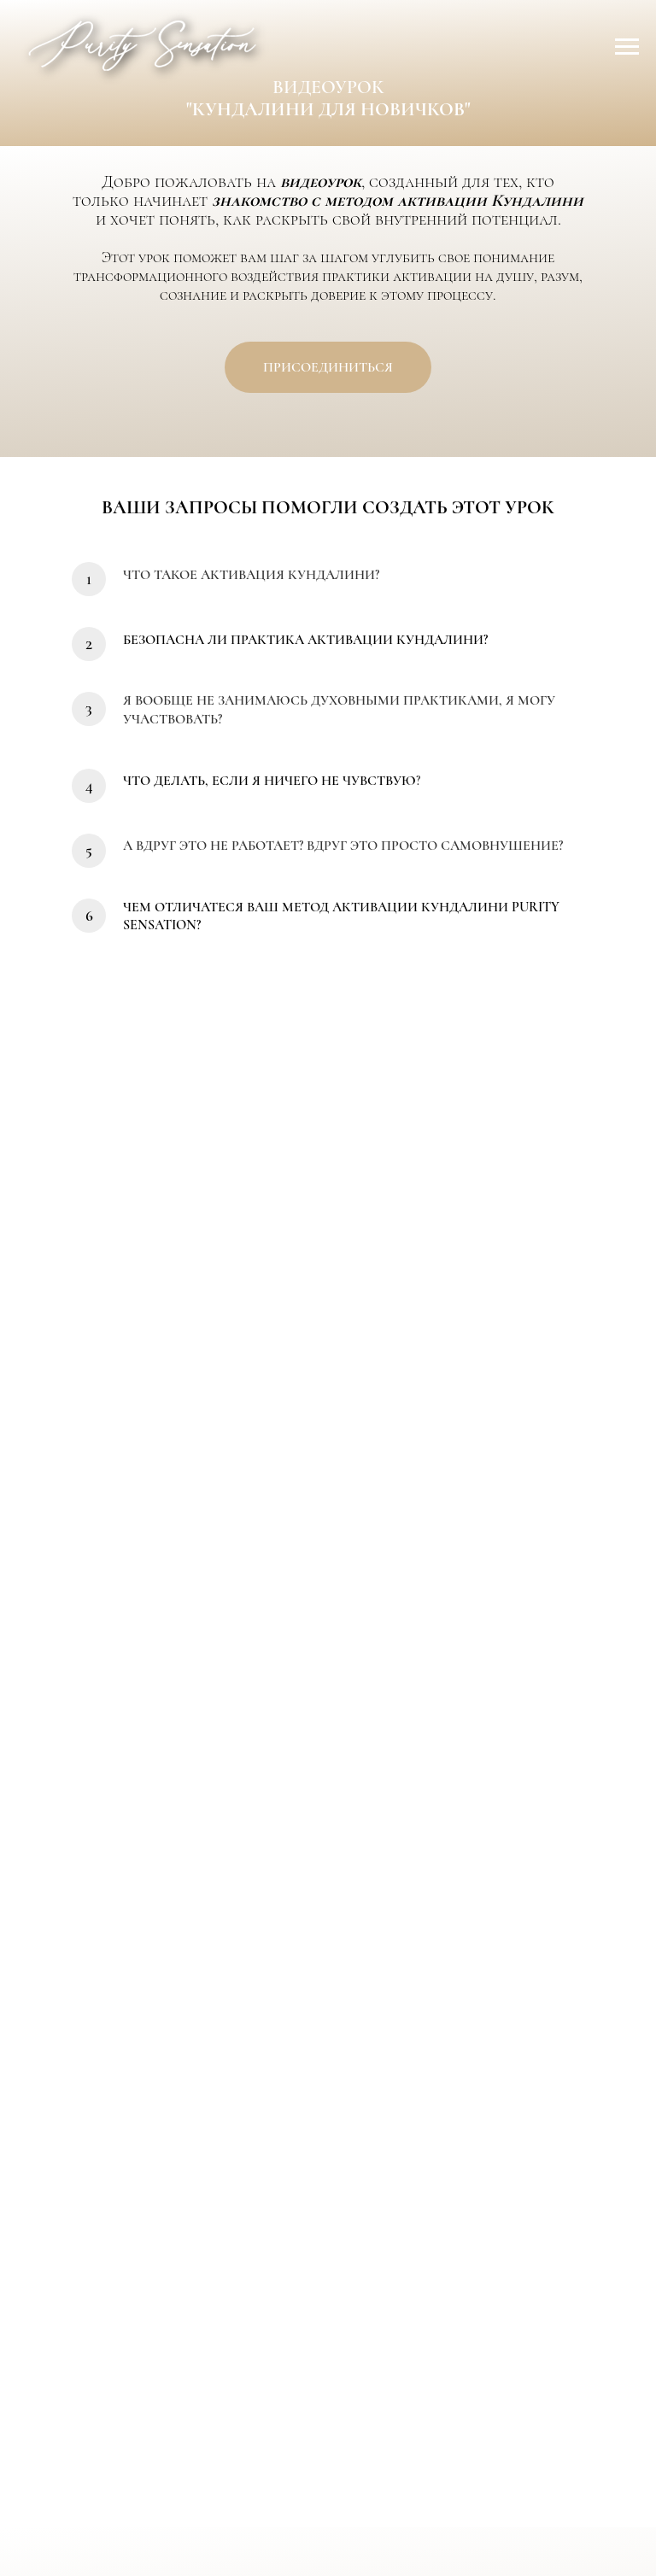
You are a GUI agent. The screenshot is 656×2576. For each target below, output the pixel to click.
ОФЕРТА (444, 2501)
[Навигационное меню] (627, 47)
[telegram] (308, 2450)
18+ (461, 2517)
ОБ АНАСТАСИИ (238, 2501)
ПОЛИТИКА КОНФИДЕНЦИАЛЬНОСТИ (305, 2517)
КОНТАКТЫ (354, 2501)
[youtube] (347, 2450)
